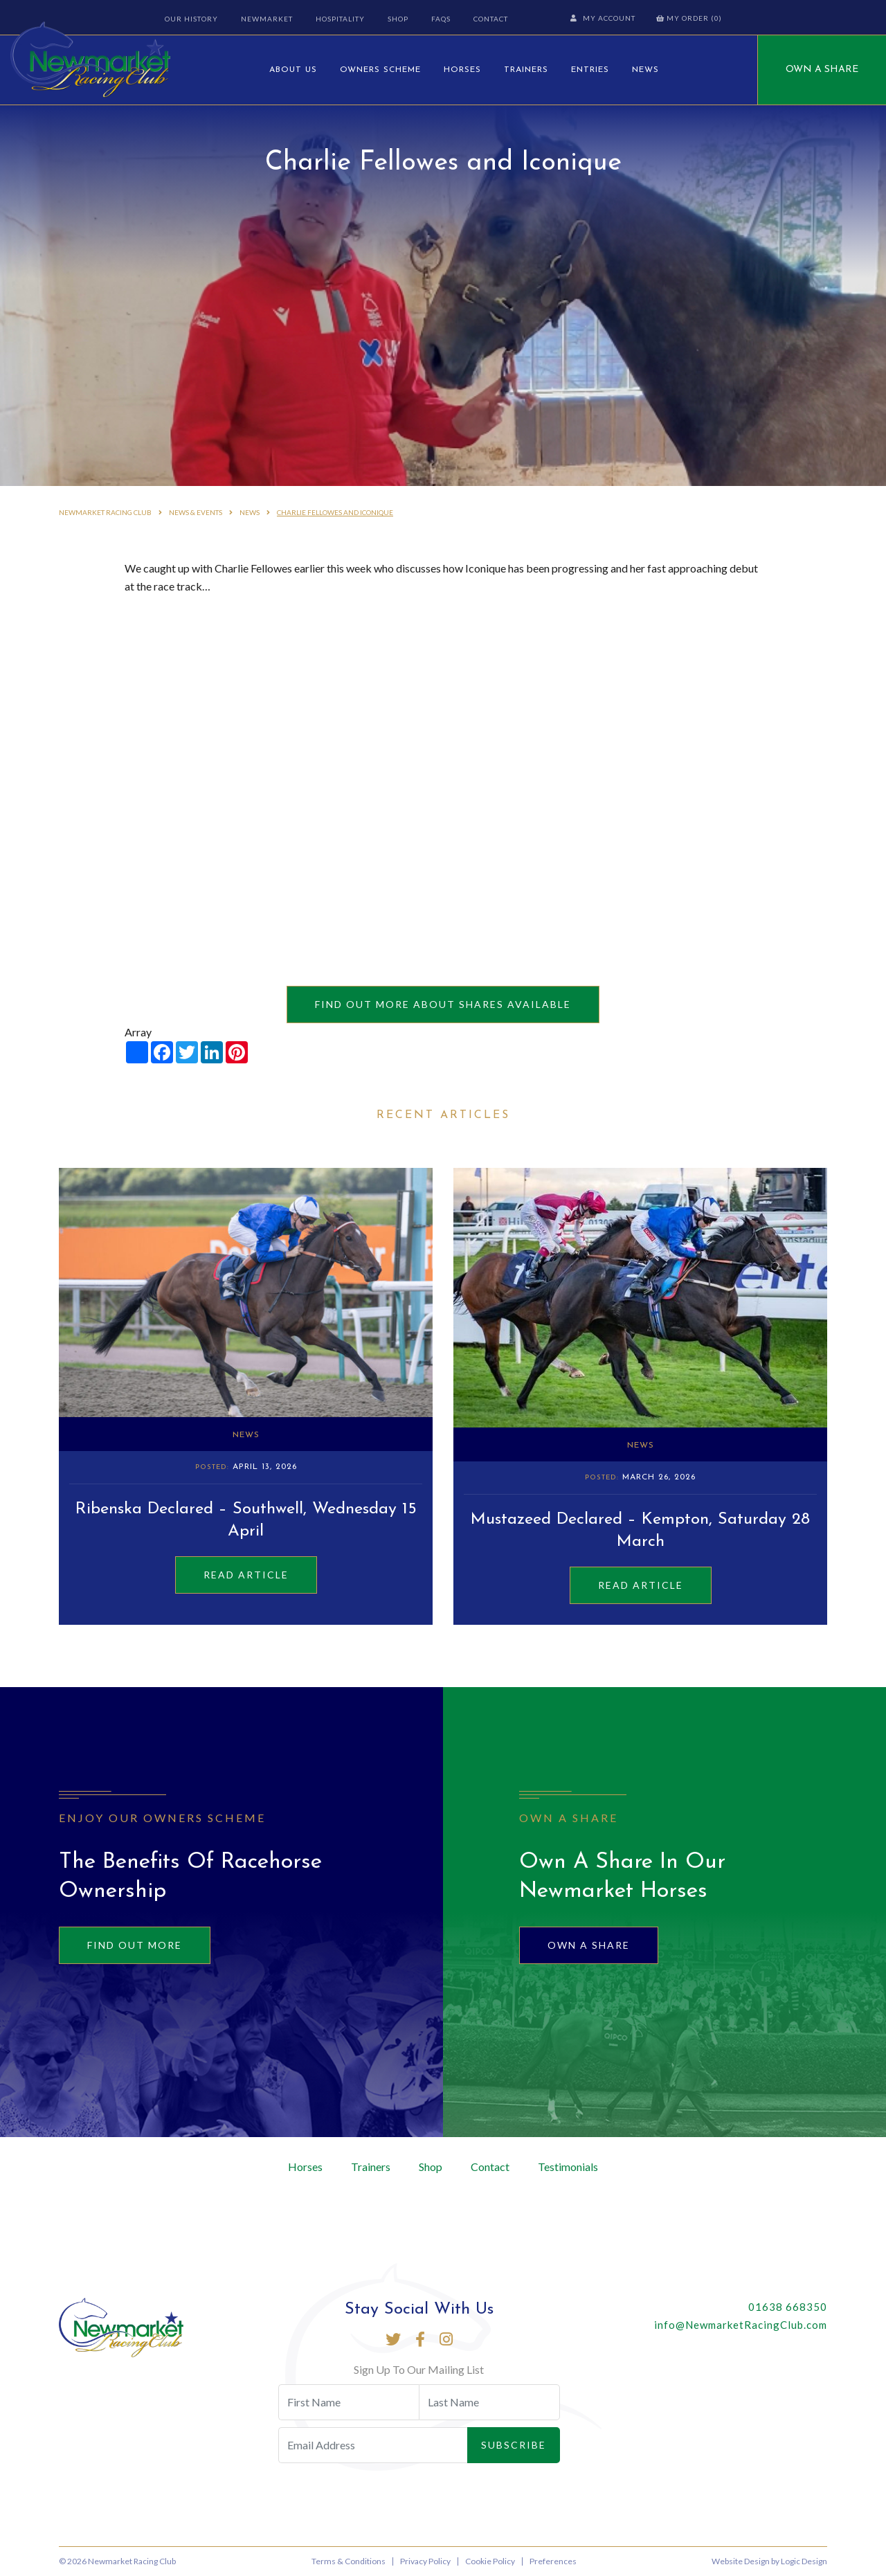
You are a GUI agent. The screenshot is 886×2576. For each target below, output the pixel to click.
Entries (590, 70)
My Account (602, 18)
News (645, 70)
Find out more (134, 1945)
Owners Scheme (380, 70)
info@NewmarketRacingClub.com (740, 2324)
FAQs (441, 19)
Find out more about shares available (443, 1004)
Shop (398, 19)
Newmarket (267, 19)
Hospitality (340, 19)
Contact (490, 19)
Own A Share (822, 69)
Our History (191, 19)
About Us (293, 70)
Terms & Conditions (348, 2561)
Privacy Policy (425, 2561)
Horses (462, 70)
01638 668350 (787, 2306)
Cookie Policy (490, 2561)
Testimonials (568, 2166)
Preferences (553, 2561)
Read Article (246, 1574)
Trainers (526, 70)
